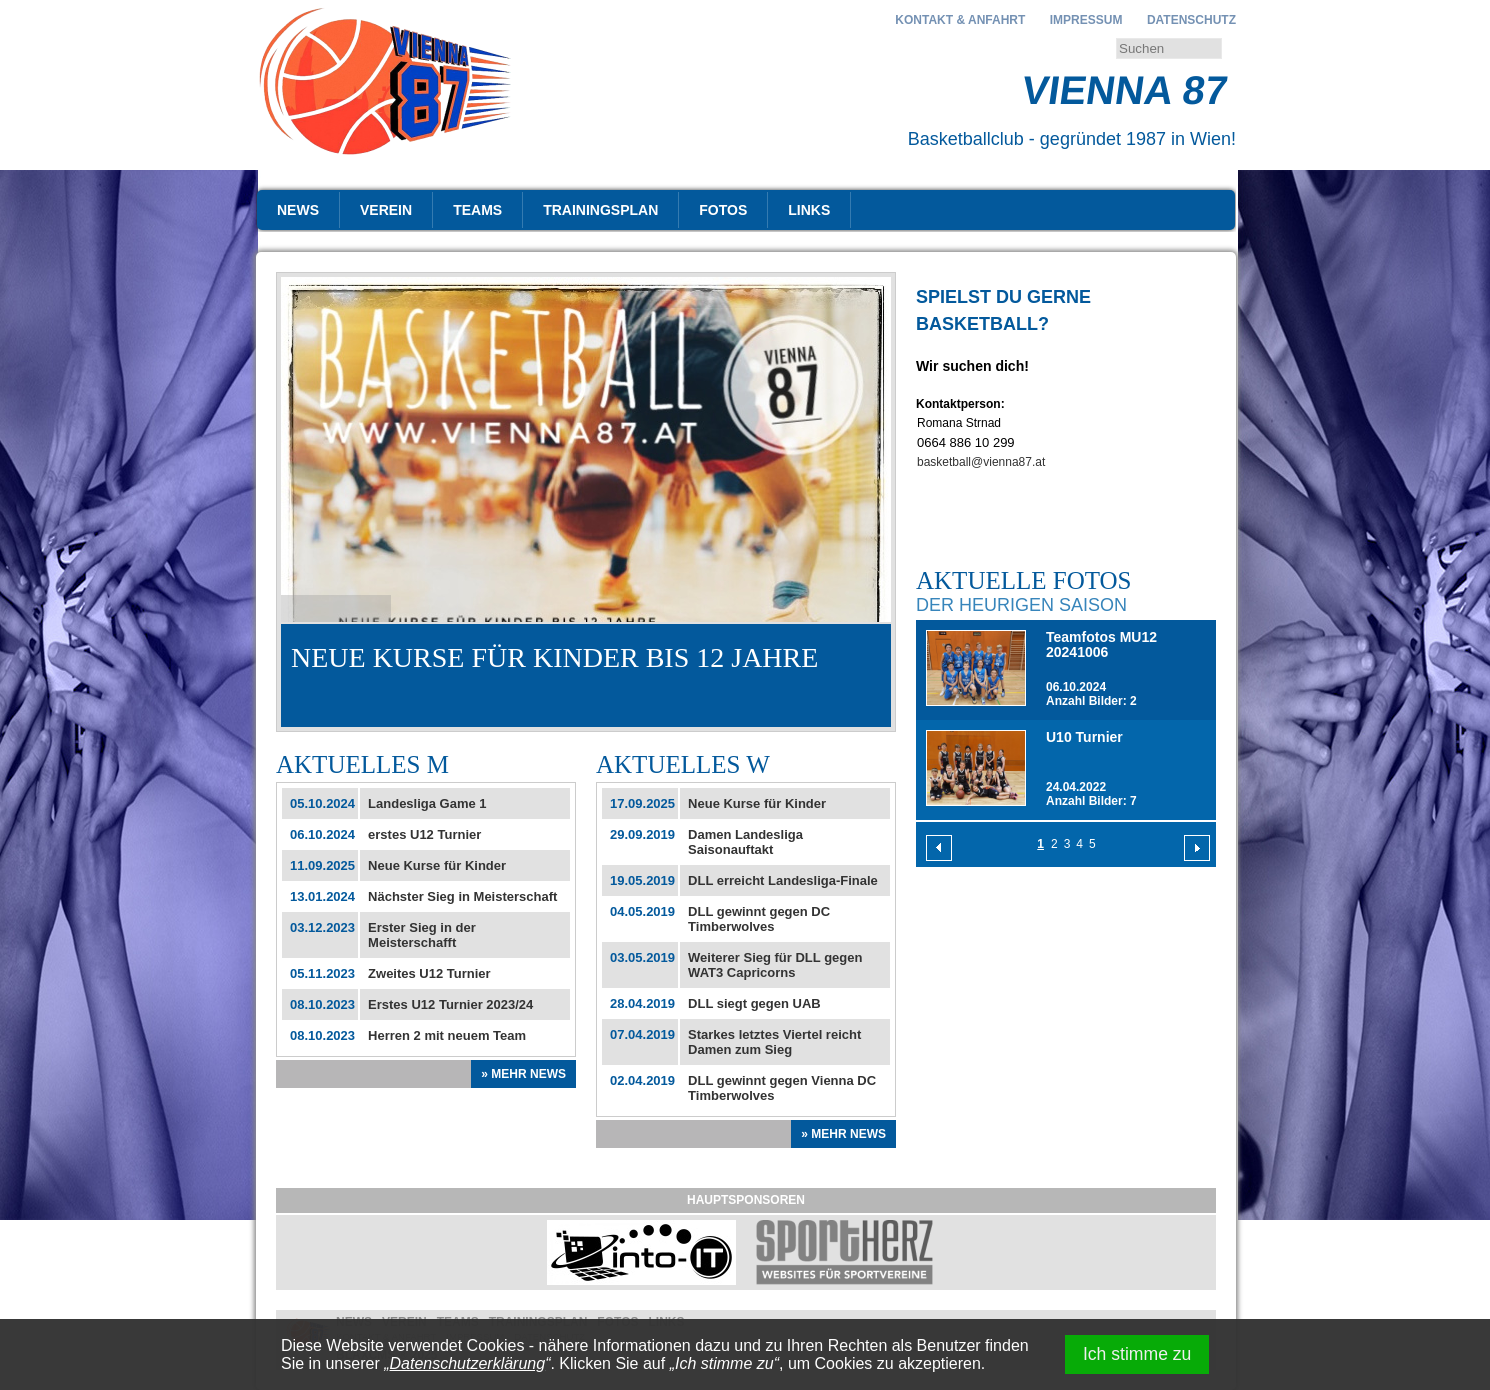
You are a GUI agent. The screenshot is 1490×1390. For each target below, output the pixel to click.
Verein (386, 210)
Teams (477, 210)
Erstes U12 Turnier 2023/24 (450, 1004)
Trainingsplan (600, 210)
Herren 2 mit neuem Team (447, 1035)
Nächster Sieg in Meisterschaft (462, 896)
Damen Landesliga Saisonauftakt (745, 842)
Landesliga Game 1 (427, 803)
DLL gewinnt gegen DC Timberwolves (759, 919)
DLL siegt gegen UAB (754, 1003)
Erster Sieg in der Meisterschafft (422, 935)
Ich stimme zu (1137, 1354)
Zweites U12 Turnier (429, 973)
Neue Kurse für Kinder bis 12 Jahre (554, 657)
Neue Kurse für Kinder (437, 865)
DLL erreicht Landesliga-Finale (783, 880)
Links (809, 210)
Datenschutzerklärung (468, 1363)
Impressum (1086, 20)
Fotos (723, 210)
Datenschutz (1191, 20)
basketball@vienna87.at (981, 462)
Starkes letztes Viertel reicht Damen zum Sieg (774, 1042)
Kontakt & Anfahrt (960, 20)
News (298, 210)
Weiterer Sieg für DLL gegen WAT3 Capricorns (775, 965)
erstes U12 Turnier (424, 834)
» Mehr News (523, 1074)
